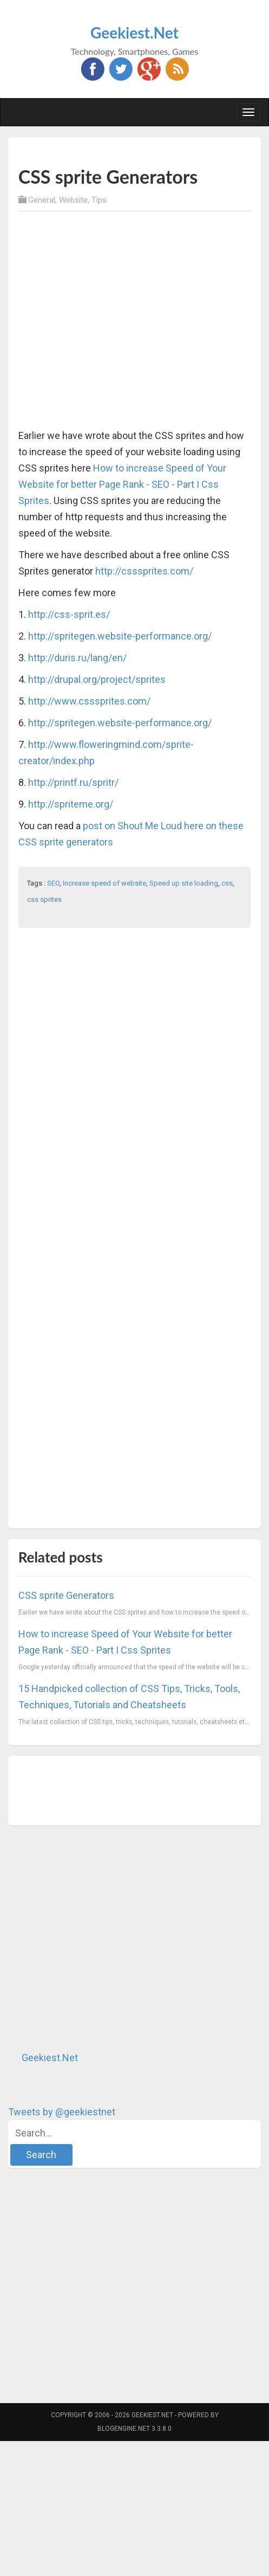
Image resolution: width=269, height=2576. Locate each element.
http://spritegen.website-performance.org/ (120, 636)
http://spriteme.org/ (70, 804)
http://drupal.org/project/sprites (97, 679)
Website (73, 200)
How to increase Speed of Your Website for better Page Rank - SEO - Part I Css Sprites (122, 484)
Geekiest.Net (134, 32)
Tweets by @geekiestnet (61, 2111)
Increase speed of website (104, 883)
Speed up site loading (183, 883)
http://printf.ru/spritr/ (73, 782)
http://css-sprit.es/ (69, 614)
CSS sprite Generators (66, 1595)
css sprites (44, 899)
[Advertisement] (104, 321)
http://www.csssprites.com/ (89, 701)
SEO (53, 883)
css (227, 883)
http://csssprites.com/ (144, 571)
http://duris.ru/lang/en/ (77, 657)
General (41, 200)
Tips (99, 200)
